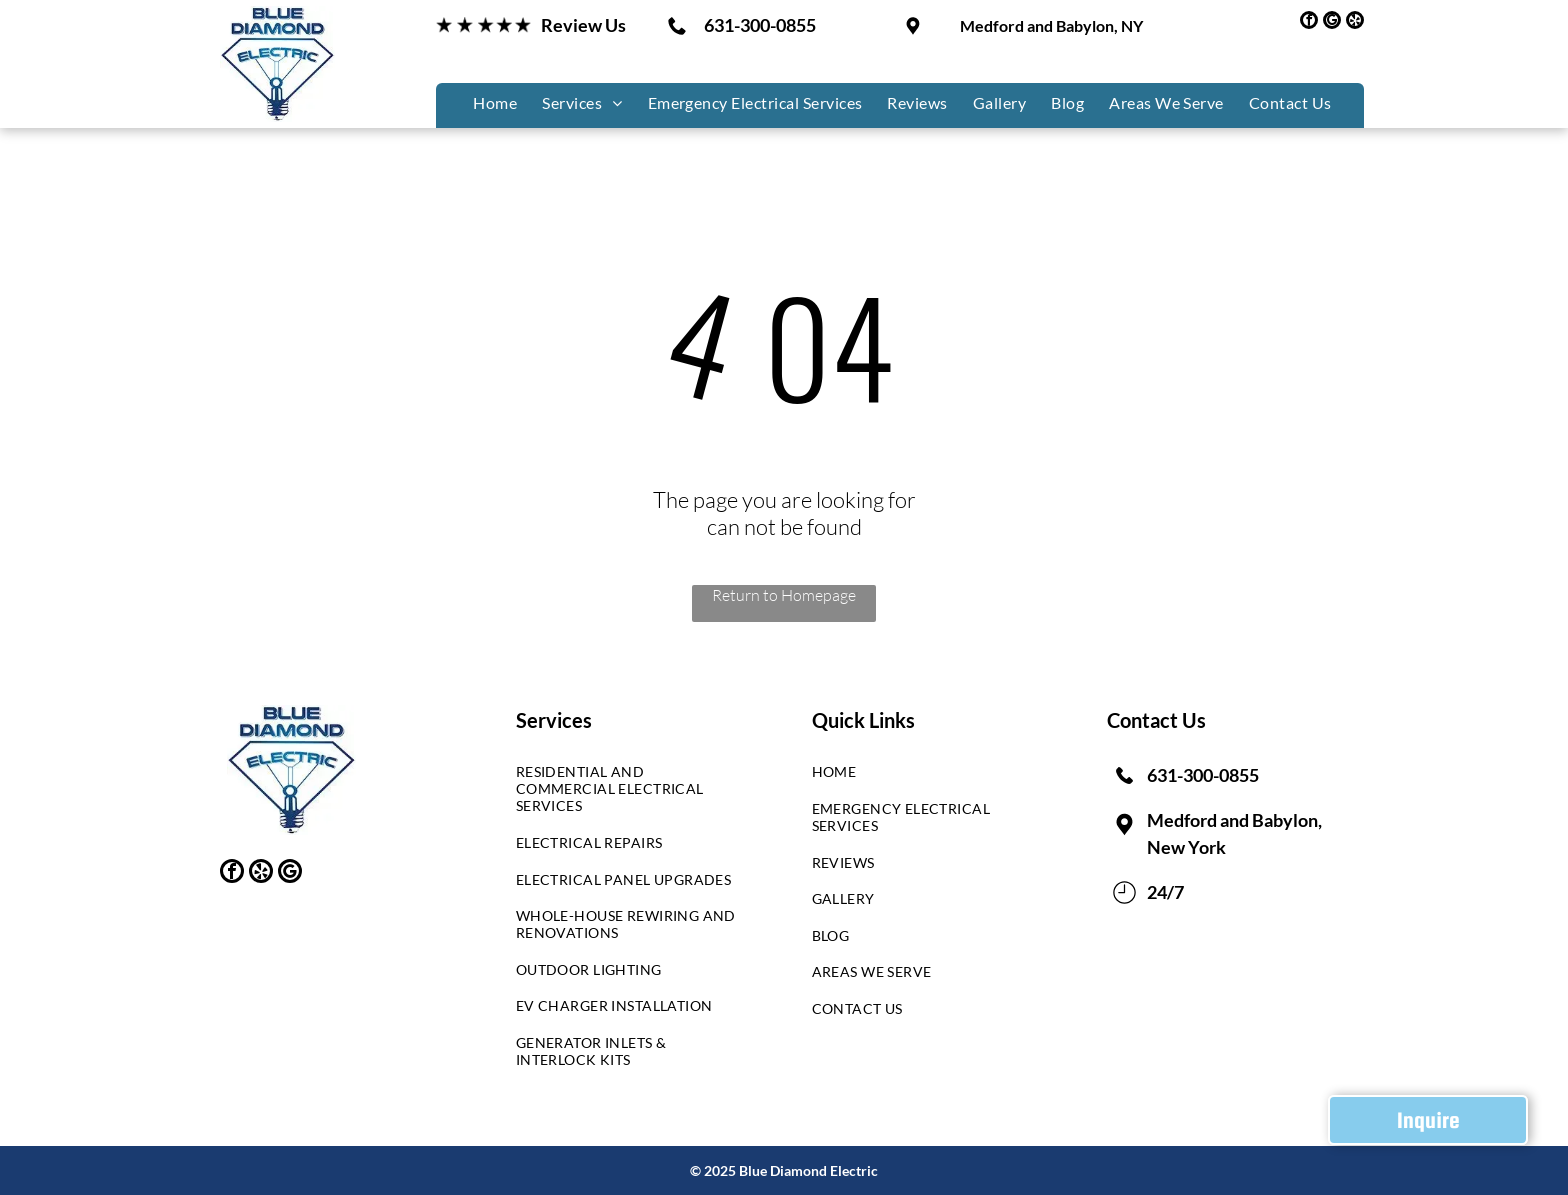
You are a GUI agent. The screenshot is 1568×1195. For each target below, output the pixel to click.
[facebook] (1309, 22)
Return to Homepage (784, 595)
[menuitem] (492, 102)
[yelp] (1355, 22)
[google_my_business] (1332, 22)
